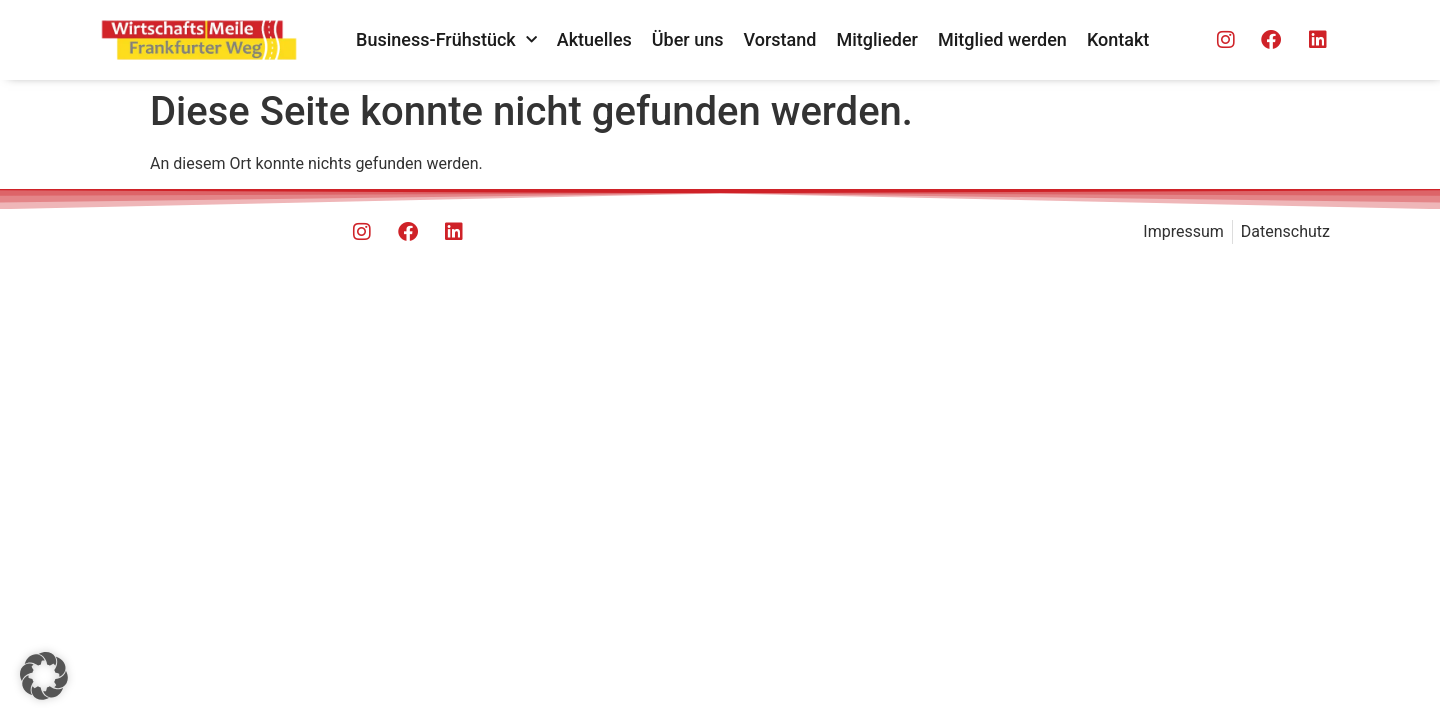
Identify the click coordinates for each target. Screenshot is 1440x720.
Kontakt (1118, 39)
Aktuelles (594, 39)
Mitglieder (877, 39)
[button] (44, 676)
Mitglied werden (1002, 39)
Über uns (688, 39)
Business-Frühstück (446, 40)
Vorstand (780, 39)
